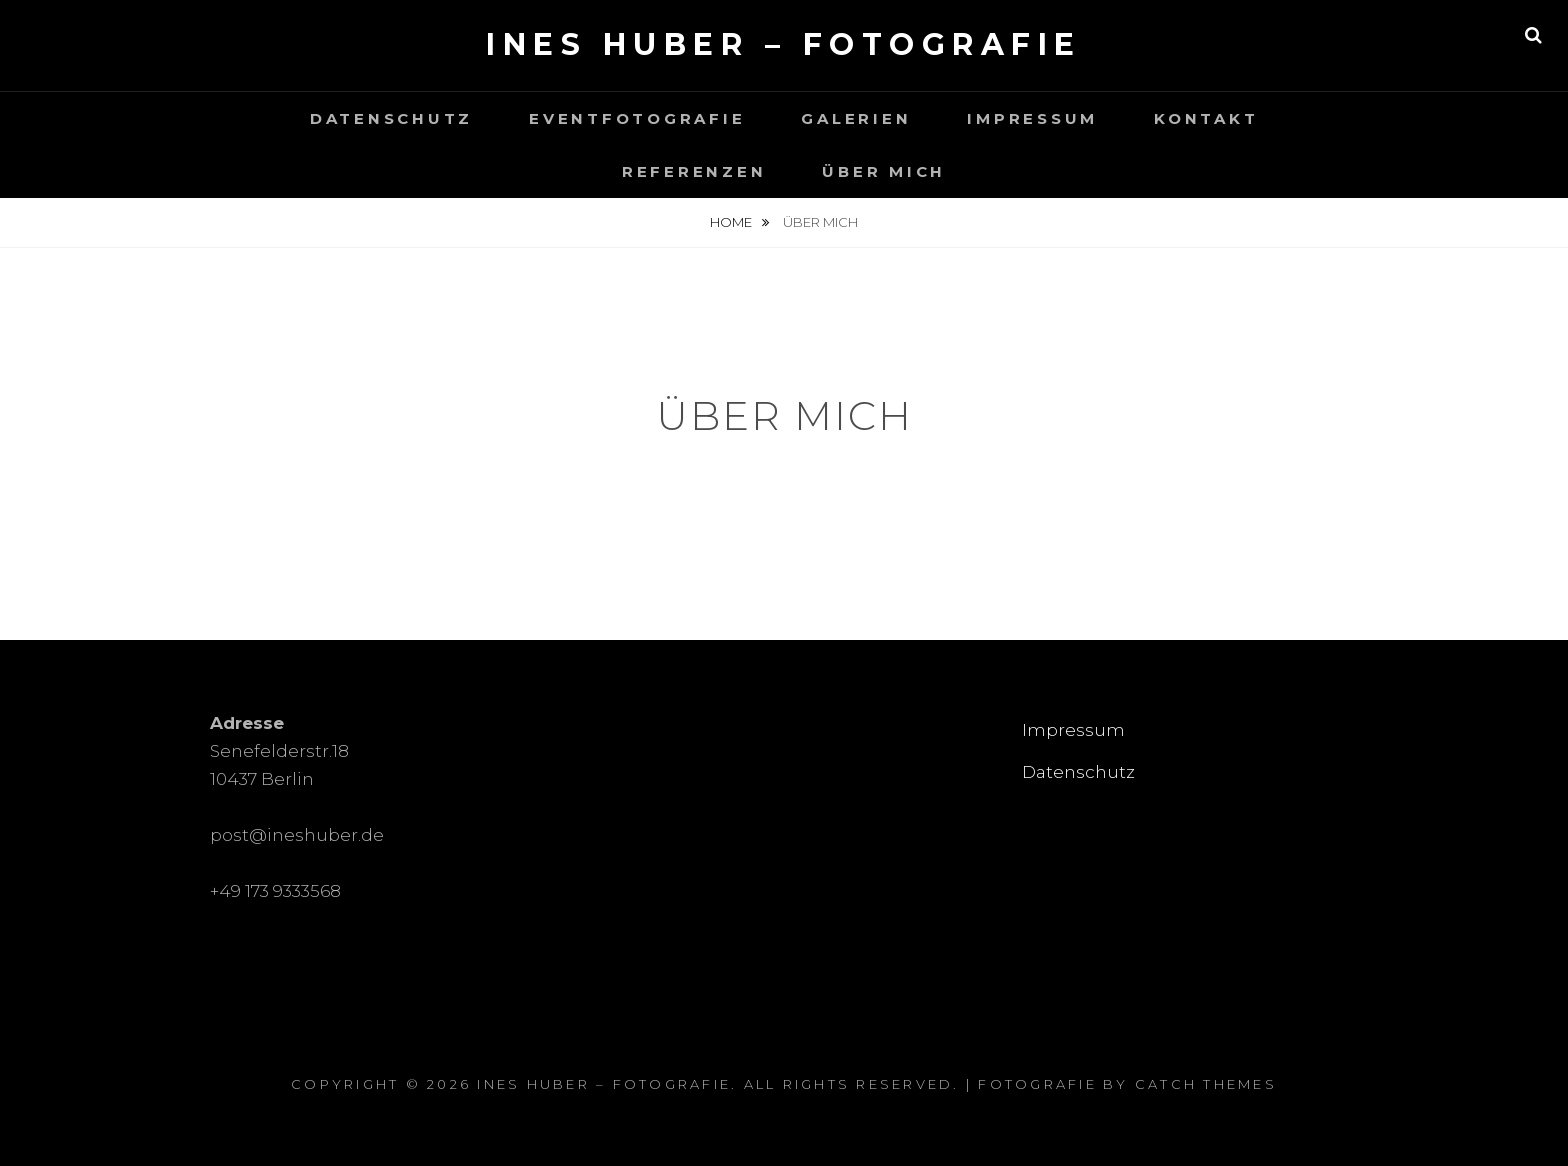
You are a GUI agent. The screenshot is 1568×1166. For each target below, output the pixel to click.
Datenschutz (391, 118)
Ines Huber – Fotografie (784, 44)
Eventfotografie (637, 118)
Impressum (1032, 118)
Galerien (856, 118)
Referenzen (694, 171)
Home (732, 222)
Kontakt (1206, 118)
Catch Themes (1206, 1084)
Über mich (884, 171)
